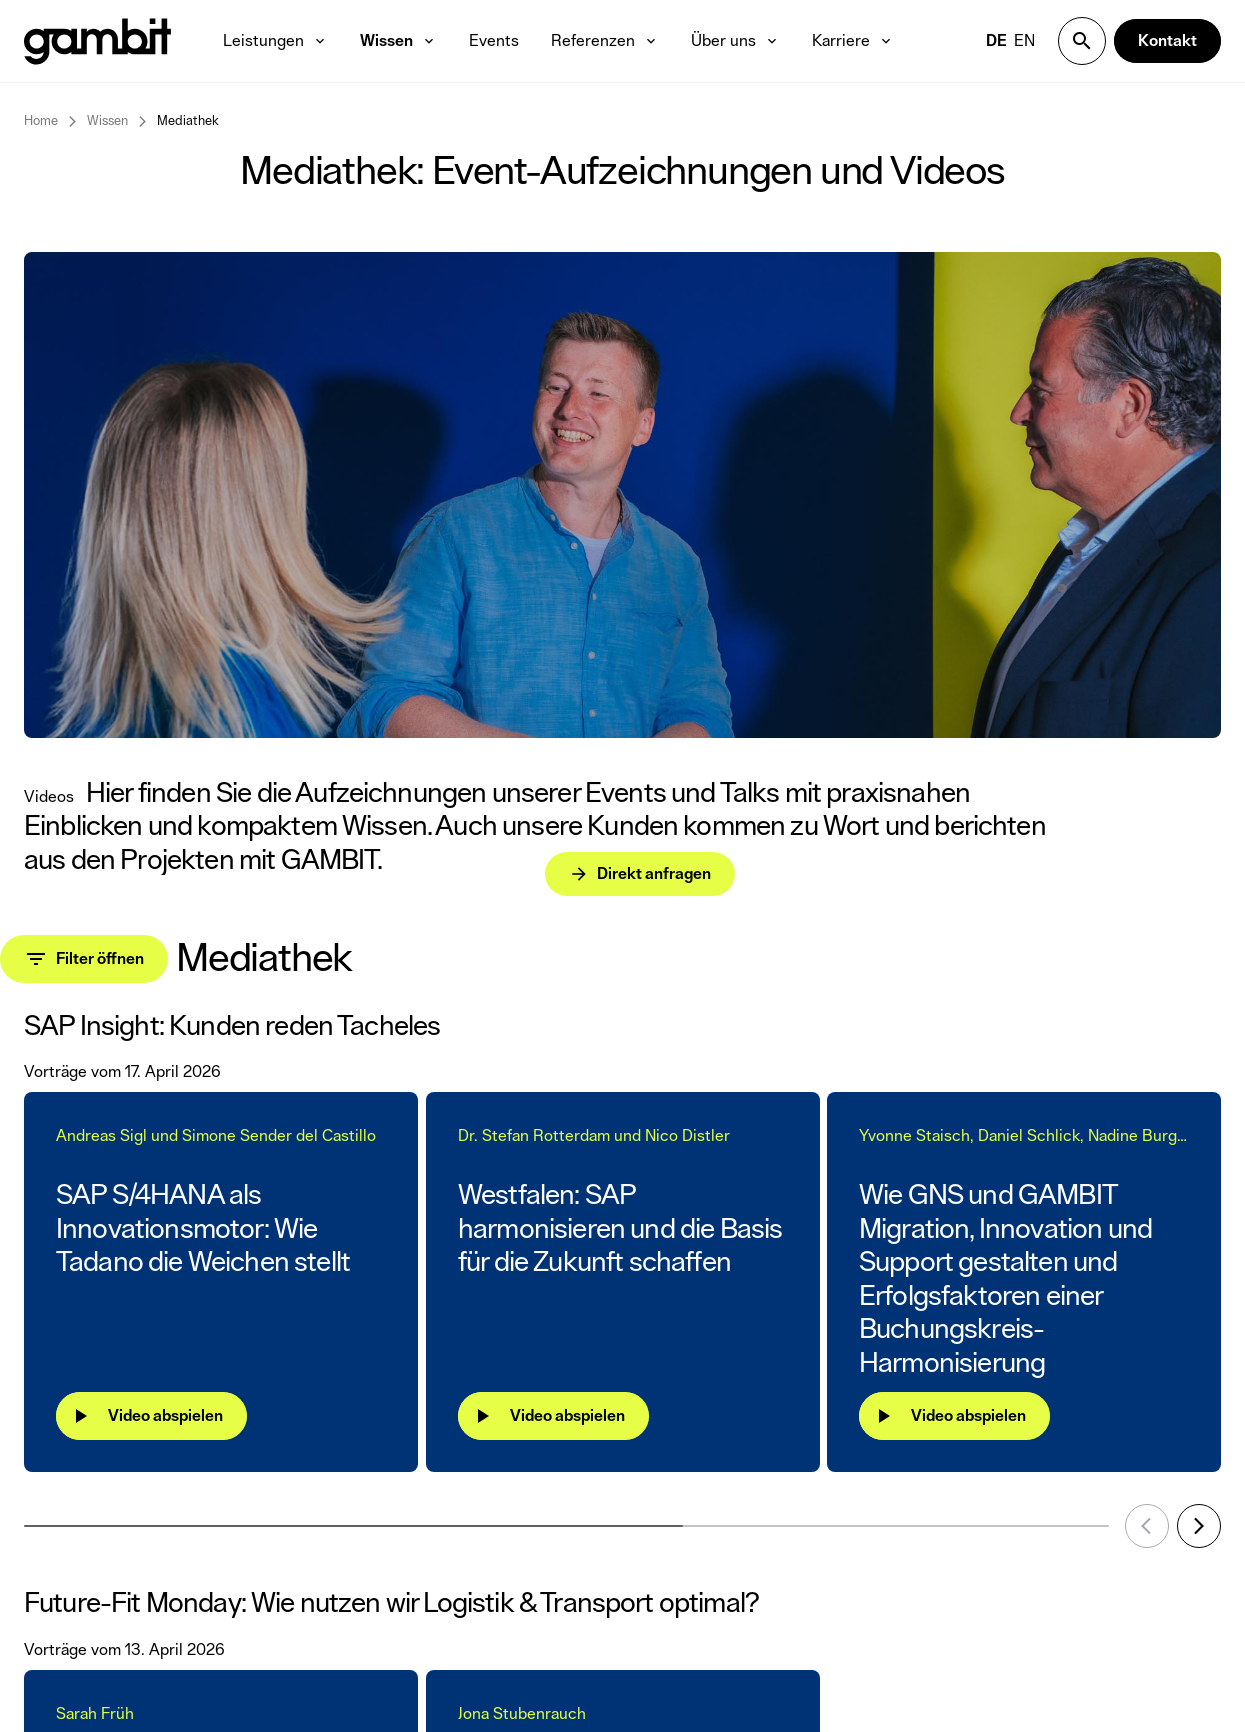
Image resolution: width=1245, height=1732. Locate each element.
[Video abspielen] (151, 1416)
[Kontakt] (1167, 41)
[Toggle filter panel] (84, 959)
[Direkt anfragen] (535, 830)
